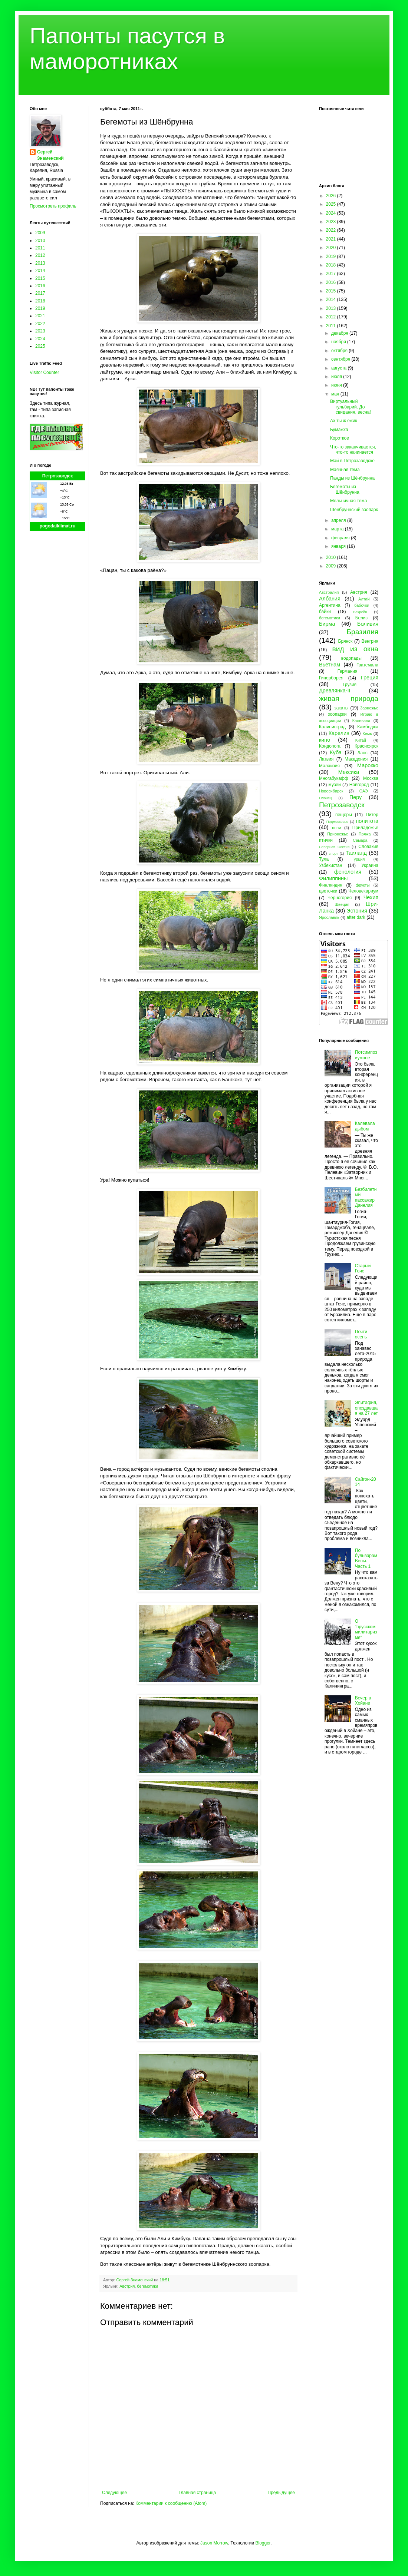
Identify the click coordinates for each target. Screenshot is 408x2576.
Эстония (356, 911)
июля (337, 376)
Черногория (340, 897)
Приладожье (365, 827)
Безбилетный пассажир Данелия (366, 1197)
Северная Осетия (334, 847)
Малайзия (329, 765)
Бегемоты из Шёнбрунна (344, 489)
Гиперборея (331, 678)
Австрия (127, 2286)
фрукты (363, 885)
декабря (340, 333)
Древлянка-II (335, 690)
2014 (40, 270)
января (339, 546)
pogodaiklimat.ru (58, 526)
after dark (355, 917)
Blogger (262, 2543)
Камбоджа (367, 726)
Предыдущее (281, 2492)
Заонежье (369, 708)
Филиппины (333, 878)
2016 (40, 285)
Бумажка (339, 429)
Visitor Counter (44, 372)
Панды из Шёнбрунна (352, 478)
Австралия (329, 592)
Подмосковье (337, 822)
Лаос (363, 752)
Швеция (342, 904)
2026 (331, 195)
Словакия (368, 846)
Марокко (367, 765)
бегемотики (147, 2286)
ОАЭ (363, 791)
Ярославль (329, 917)
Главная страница (197, 2492)
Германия (348, 671)
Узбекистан (330, 865)
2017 (40, 293)
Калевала (361, 720)
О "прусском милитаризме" (366, 1629)
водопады (351, 658)
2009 (40, 232)
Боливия (367, 624)
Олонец (325, 798)
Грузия (349, 684)
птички (326, 840)
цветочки (328, 891)
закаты (341, 708)
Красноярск (366, 746)
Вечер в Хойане (363, 1700)
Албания (329, 599)
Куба (336, 752)
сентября (341, 359)
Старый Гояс (363, 1268)
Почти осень (361, 1334)
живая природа (348, 698)
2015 (40, 278)
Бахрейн (360, 612)
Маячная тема (345, 469)
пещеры (343, 814)
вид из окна (355, 649)
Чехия (370, 897)
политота (367, 821)
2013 (40, 263)
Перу (355, 797)
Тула (324, 859)
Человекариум (363, 891)
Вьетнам (329, 665)
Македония (356, 759)
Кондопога (329, 746)
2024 (40, 338)
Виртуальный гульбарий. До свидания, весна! (350, 407)
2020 (331, 247)
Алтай (363, 599)
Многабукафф (333, 778)
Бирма (327, 624)
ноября (339, 341)
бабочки (361, 605)
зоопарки (337, 714)
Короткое (339, 438)
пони (336, 827)
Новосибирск (331, 791)
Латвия (326, 759)
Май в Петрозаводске (352, 460)
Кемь (367, 733)
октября (340, 350)
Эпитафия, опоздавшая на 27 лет (366, 1408)
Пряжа (365, 834)
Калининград (332, 726)
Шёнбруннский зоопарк (354, 509)
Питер (372, 814)
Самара (360, 840)
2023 (40, 331)
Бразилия (362, 632)
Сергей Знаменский (50, 155)
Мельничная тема (348, 500)
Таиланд (356, 853)
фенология (347, 872)
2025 (40, 346)
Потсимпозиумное (366, 1055)
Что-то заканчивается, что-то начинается (353, 449)
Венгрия (369, 641)
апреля (339, 520)
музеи (335, 784)
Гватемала (367, 665)
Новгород (359, 784)
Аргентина (329, 605)
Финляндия (330, 885)
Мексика (348, 772)
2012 (40, 255)
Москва (370, 778)
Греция (369, 678)
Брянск (345, 641)
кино (324, 740)
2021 (40, 315)
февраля (341, 537)
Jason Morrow (214, 2543)
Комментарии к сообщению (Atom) (171, 2503)
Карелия (339, 733)
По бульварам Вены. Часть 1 (366, 1558)
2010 (40, 240)
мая (335, 394)
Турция (358, 859)
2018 (40, 301)
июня (337, 385)
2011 (40, 248)
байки (325, 611)
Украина (369, 865)
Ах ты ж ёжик (343, 420)
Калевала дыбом (365, 1126)
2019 (40, 308)
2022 (40, 323)
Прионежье (337, 834)
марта (338, 529)
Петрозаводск (57, 476)
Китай (360, 740)
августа (339, 368)
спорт (333, 853)
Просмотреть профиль (53, 206)
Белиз (361, 617)
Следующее (114, 2492)
